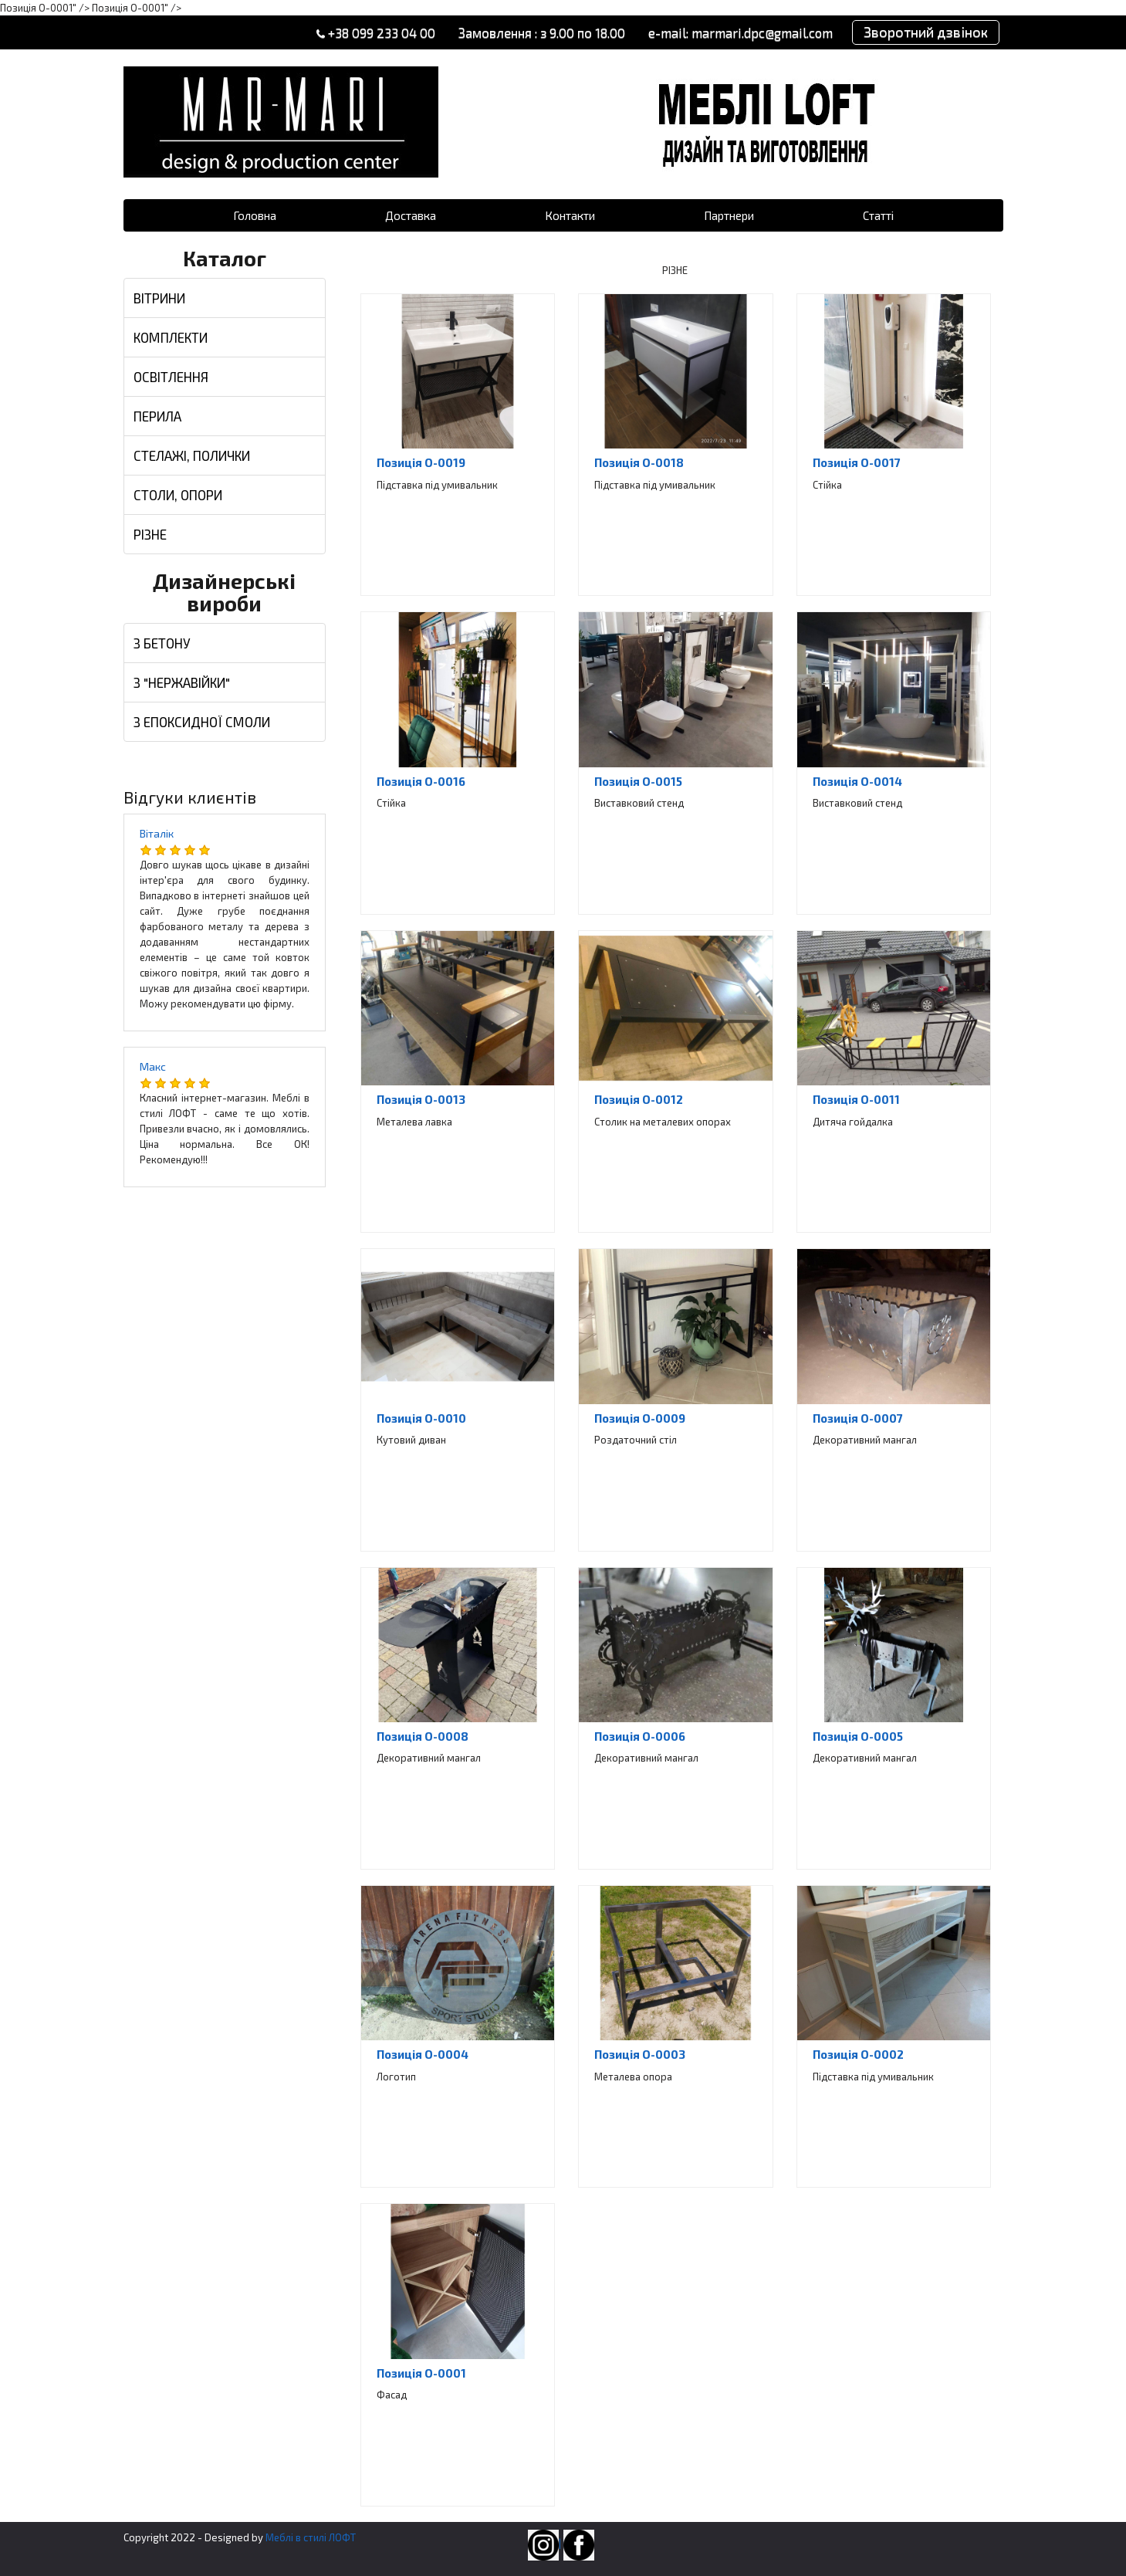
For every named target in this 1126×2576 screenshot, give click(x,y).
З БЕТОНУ (162, 643)
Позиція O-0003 (639, 2054)
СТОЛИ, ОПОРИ (178, 495)
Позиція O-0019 (421, 462)
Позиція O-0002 (858, 2054)
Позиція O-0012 (638, 1099)
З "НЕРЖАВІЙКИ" (182, 682)
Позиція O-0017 (857, 462)
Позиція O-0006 (639, 1736)
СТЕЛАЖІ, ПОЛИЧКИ (192, 455)
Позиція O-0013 (421, 1099)
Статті (878, 215)
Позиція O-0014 (857, 781)
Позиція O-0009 (639, 1418)
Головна (254, 215)
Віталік (157, 833)
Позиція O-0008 (422, 1736)
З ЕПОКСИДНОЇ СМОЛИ (202, 721)
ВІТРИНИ (159, 298)
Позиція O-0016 (421, 781)
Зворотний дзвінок (925, 31)
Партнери (729, 215)
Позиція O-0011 (856, 1099)
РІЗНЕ (150, 534)
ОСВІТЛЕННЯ (171, 376)
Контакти (570, 215)
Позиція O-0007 (858, 1418)
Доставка (410, 215)
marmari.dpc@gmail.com (760, 32)
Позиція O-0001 (421, 2373)
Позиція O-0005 (858, 1736)
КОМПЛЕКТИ (171, 337)
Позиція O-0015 (638, 781)
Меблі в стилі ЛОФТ (310, 2537)
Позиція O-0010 (421, 1418)
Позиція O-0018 (639, 462)
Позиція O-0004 (422, 2054)
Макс (153, 1066)
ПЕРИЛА (157, 416)
